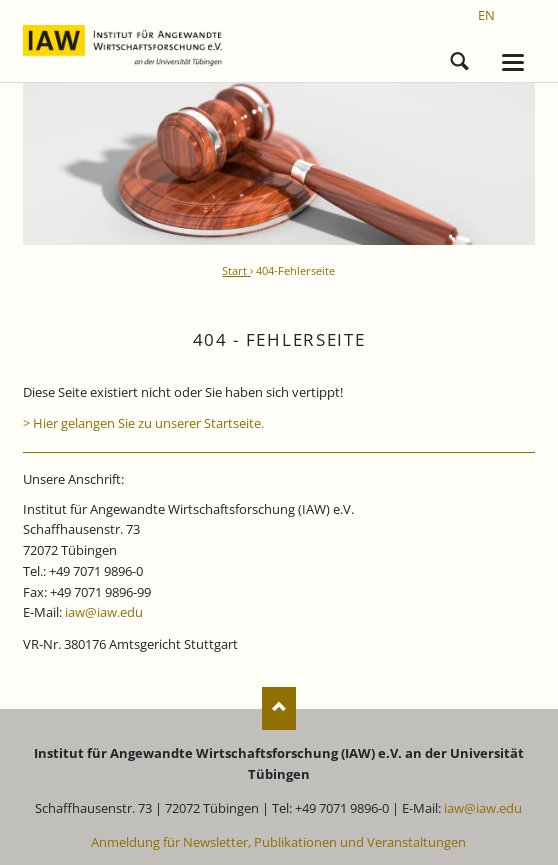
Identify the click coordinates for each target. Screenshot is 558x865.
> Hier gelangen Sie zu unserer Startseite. (143, 423)
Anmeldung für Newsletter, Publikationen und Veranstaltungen (278, 842)
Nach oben (279, 708)
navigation (513, 62)
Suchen (460, 58)
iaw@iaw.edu (104, 612)
